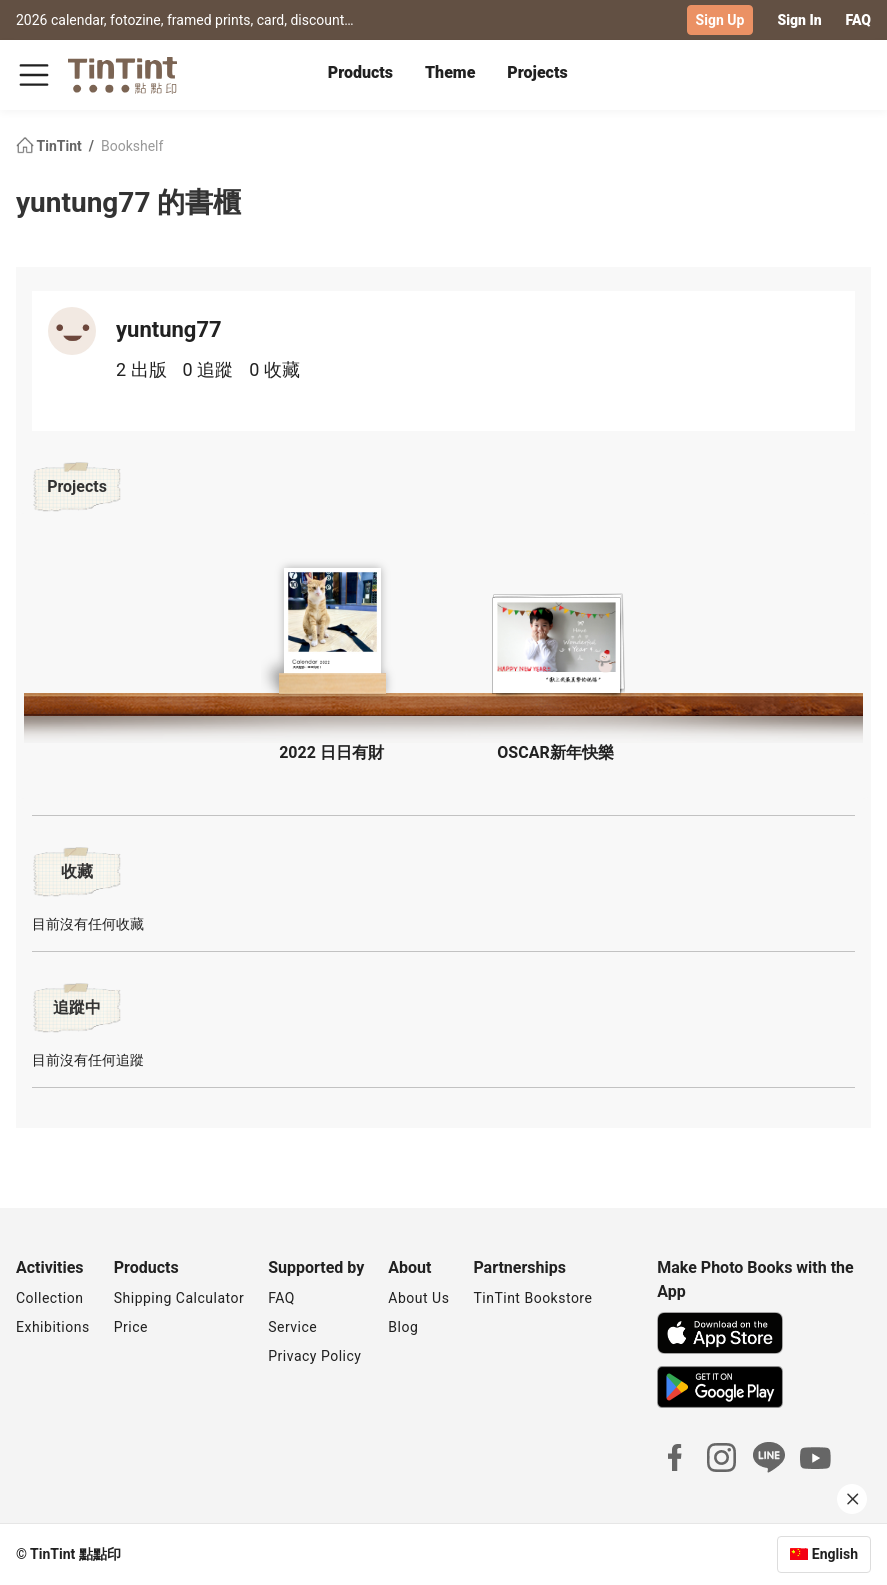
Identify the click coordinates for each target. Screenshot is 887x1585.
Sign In (799, 20)
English (835, 1554)
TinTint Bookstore (532, 1298)
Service (292, 1327)
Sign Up (720, 20)
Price (131, 1327)
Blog (403, 1327)
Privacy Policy (314, 1356)
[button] (332, 629)
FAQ (858, 20)
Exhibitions (53, 1327)
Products (360, 72)
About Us (418, 1298)
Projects (537, 72)
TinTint (50, 146)
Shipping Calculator (179, 1298)
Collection (49, 1298)
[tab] (360, 75)
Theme (450, 72)
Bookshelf (132, 146)
